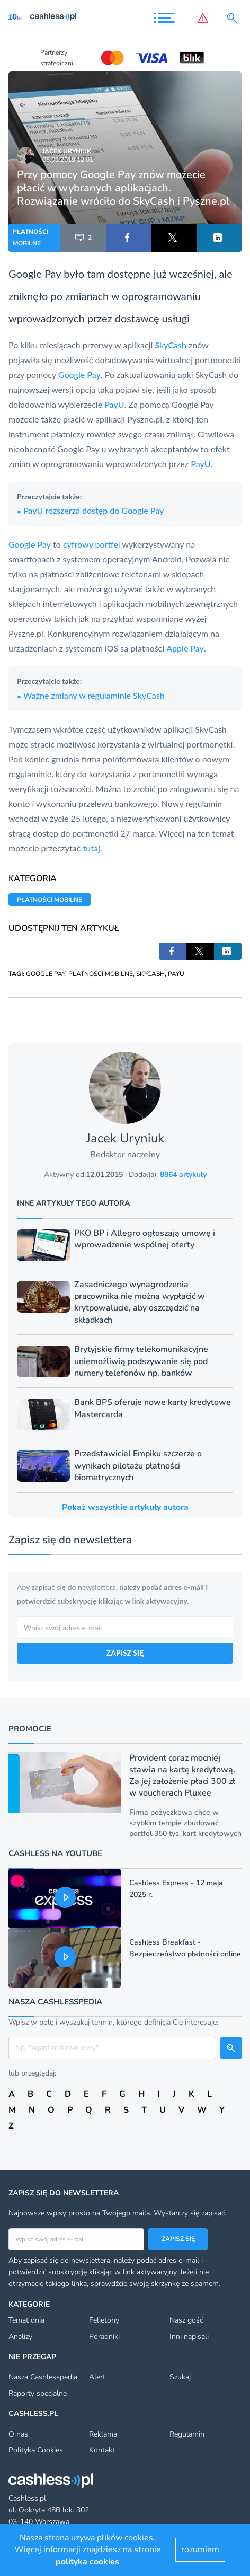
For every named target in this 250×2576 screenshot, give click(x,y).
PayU (114, 404)
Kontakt (102, 2450)
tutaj (91, 848)
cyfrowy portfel (91, 544)
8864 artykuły (183, 1175)
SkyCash (170, 345)
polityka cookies (87, 2562)
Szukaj (180, 2377)
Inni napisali (189, 2337)
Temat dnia (26, 2320)
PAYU (176, 974)
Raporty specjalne (37, 2393)
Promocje (29, 1729)
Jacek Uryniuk (66, 151)
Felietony (104, 2320)
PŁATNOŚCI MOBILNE (30, 237)
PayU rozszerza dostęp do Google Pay (90, 510)
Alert (97, 2377)
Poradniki (104, 2337)
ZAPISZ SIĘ (125, 1652)
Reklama (103, 2434)
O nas (18, 2434)
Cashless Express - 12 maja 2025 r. (176, 1889)
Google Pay (34, 273)
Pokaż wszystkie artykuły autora (125, 1507)
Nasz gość (186, 2320)
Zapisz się (178, 2239)
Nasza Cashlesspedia (42, 2377)
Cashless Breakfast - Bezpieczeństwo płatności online (185, 1948)
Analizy (20, 2337)
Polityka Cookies (35, 2450)
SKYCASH (150, 974)
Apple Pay (185, 648)
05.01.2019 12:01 (67, 159)
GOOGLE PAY (45, 974)
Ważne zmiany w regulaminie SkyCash (91, 695)
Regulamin (186, 2434)
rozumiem (200, 2549)
